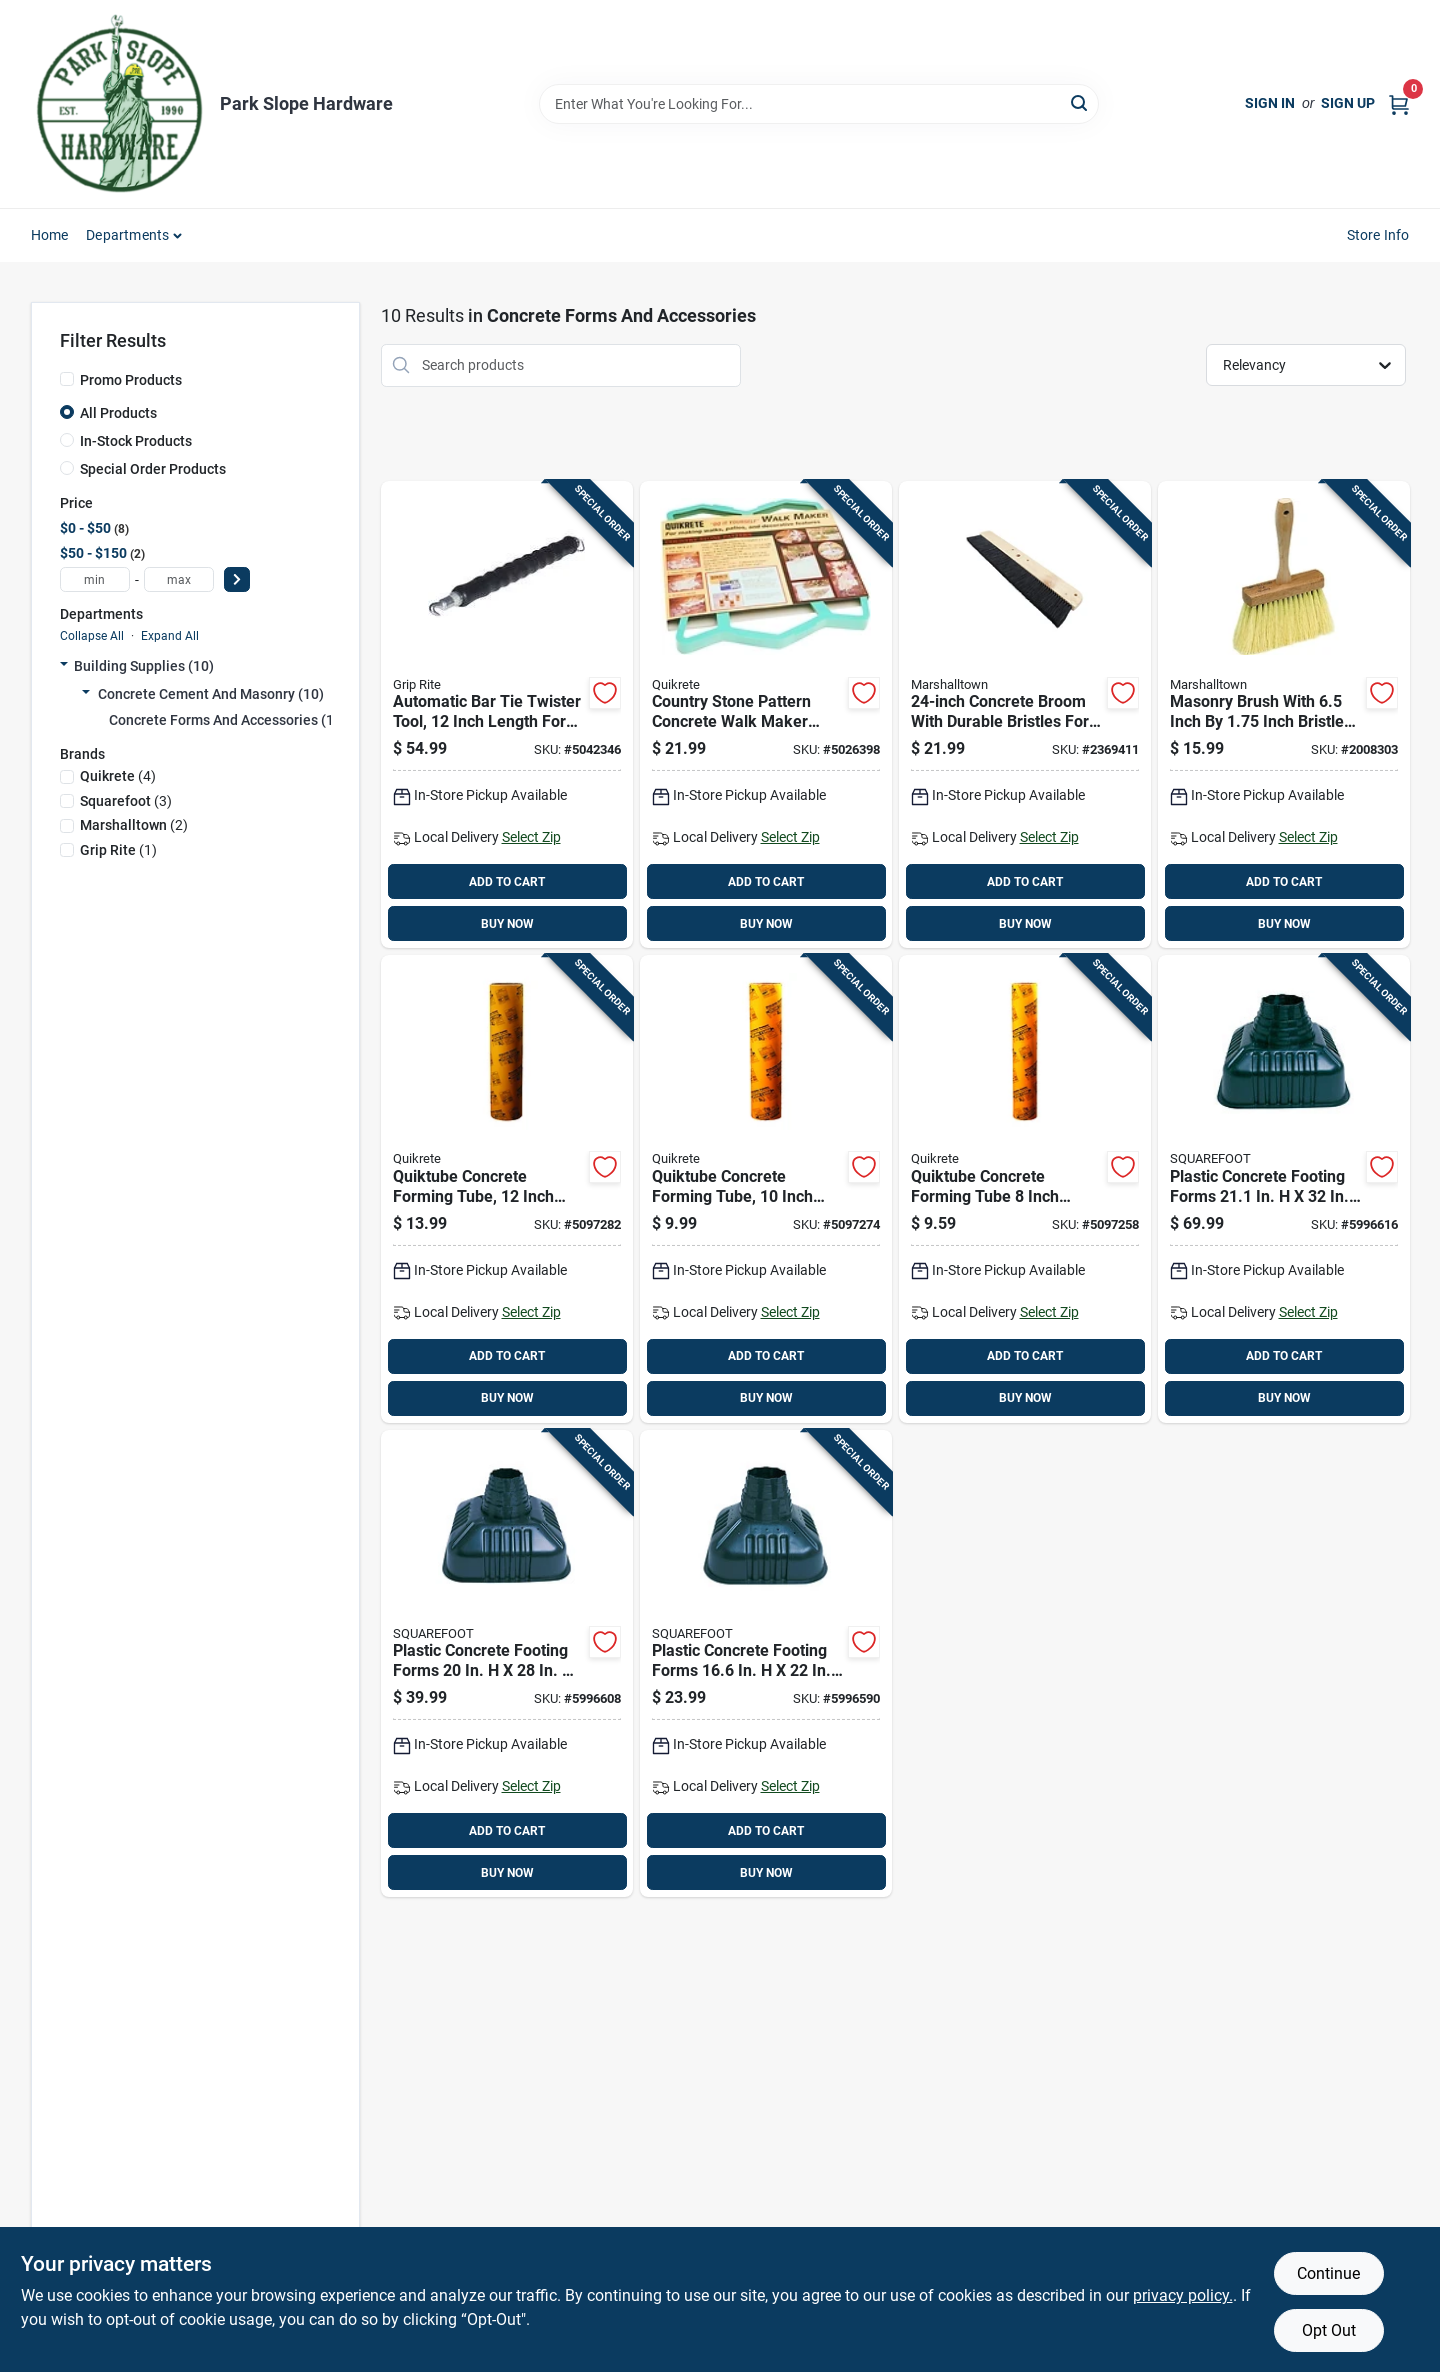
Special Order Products (153, 469)
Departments (127, 235)
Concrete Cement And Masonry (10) (211, 694)
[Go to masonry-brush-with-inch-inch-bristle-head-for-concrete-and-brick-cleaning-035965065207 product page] (1284, 715)
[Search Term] (819, 104)
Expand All (170, 636)
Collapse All (92, 636)
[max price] (179, 579)
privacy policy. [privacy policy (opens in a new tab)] (1183, 2295)
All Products (118, 413)
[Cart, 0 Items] (1399, 103)
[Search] (1080, 102)
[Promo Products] (67, 379)
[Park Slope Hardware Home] (118, 104)
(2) (134, 825)
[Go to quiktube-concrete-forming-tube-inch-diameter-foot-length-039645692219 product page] (1025, 1189)
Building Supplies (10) (144, 666)
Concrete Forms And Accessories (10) (228, 720)
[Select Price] (237, 579)
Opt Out (1329, 2330)
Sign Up (1348, 103)
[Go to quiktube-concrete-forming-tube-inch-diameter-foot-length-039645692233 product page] (507, 1189)
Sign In (1270, 103)
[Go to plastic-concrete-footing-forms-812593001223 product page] (766, 1664)
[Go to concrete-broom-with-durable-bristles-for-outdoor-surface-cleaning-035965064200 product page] (1025, 715)
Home (50, 235)
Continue (1328, 2273)
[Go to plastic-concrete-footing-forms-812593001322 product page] (1284, 1189)
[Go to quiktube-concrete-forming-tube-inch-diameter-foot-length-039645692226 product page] (766, 1189)
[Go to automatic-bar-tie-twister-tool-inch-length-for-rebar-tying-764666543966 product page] (507, 715)
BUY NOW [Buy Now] (507, 924)
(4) (118, 776)
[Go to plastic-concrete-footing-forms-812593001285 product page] (507, 1664)
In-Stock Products (136, 441)
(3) (126, 801)
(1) (118, 850)
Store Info (1378, 235)
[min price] (95, 579)
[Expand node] (64, 666)
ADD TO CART (507, 882)
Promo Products (131, 380)
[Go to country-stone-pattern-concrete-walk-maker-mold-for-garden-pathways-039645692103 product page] (766, 715)
